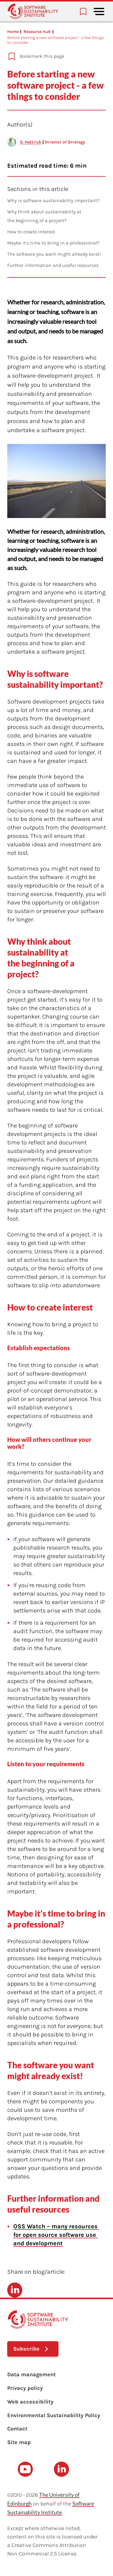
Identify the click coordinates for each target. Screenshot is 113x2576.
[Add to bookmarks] (53, 56)
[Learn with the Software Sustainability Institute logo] (32, 11)
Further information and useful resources (53, 265)
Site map (19, 2442)
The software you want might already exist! (54, 254)
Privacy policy (25, 2388)
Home (13, 31)
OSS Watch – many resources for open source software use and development (56, 2235)
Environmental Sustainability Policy (53, 2415)
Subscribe (26, 2348)
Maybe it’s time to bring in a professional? (53, 243)
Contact (17, 2428)
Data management (31, 2374)
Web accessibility (30, 2401)
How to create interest (31, 232)
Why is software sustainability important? (53, 200)
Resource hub (37, 31)
